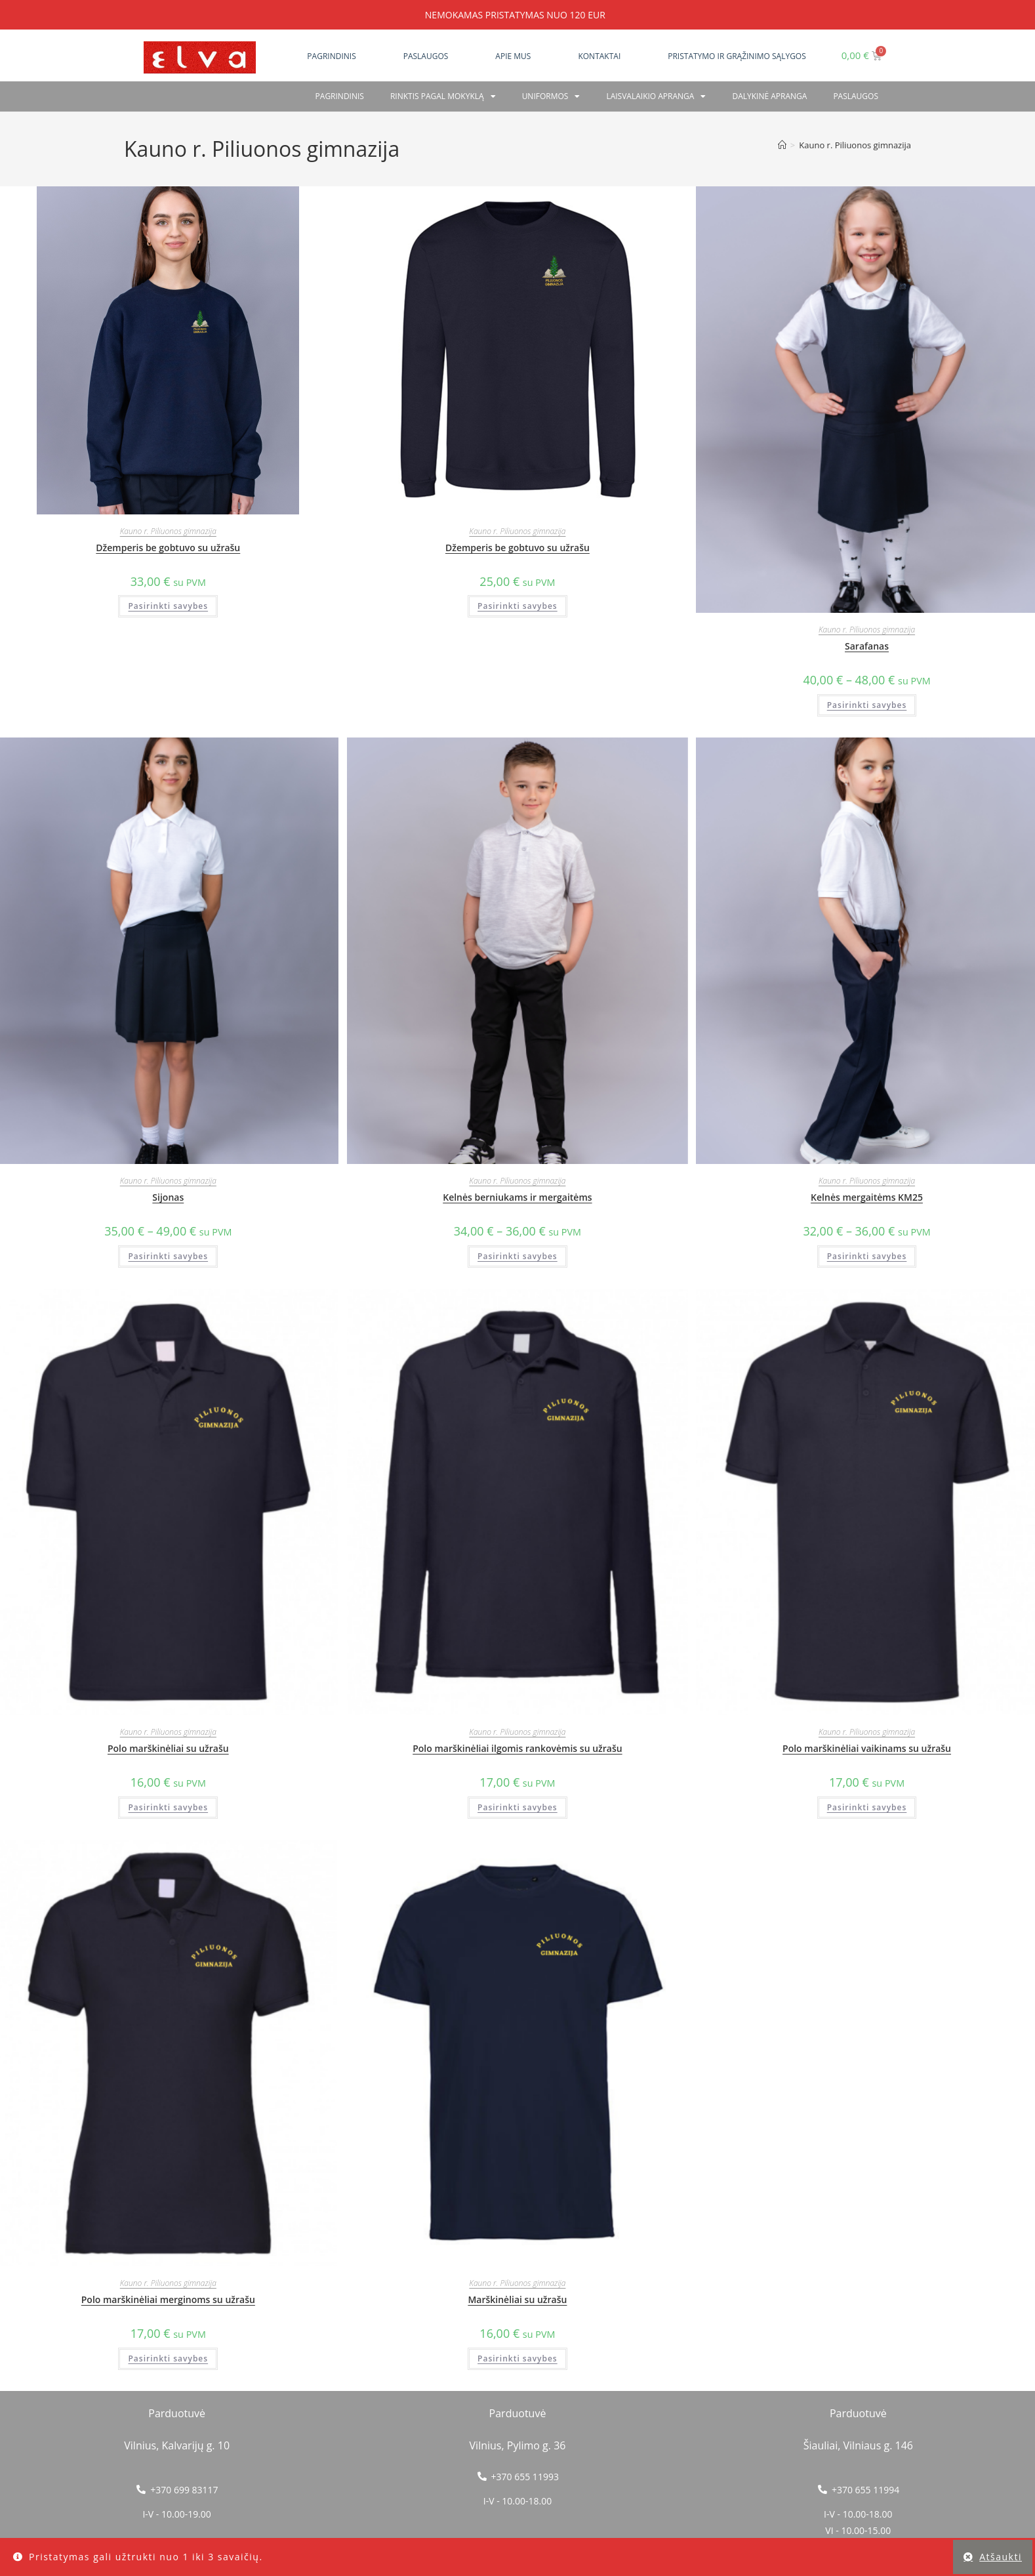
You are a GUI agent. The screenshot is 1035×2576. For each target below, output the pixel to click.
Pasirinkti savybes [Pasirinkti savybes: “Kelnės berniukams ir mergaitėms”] (517, 1256)
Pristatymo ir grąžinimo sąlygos (737, 56)
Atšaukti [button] (1000, 2556)
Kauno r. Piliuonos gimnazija (855, 145)
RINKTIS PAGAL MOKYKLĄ (443, 96)
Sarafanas (867, 646)
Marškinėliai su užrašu (517, 2299)
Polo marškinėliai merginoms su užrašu (168, 2299)
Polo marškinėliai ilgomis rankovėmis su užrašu (517, 1748)
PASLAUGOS (855, 96)
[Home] (782, 145)
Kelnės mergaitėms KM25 (867, 1197)
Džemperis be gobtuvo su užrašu (168, 547)
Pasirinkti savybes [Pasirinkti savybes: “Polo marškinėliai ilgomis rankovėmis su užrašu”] (517, 1807)
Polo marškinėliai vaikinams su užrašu (866, 1748)
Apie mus (513, 56)
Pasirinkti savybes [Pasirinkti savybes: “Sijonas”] (168, 1256)
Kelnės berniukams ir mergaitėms (517, 1197)
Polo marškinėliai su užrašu (168, 1748)
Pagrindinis (331, 56)
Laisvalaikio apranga (656, 96)
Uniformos (551, 96)
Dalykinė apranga (769, 96)
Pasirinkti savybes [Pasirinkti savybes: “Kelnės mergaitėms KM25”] (867, 1256)
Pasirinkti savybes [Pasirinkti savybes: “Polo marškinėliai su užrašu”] (168, 1807)
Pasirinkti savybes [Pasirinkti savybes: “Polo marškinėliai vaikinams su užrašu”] (867, 1807)
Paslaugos (426, 56)
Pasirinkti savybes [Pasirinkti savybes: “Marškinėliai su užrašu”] (517, 2358)
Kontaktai (599, 56)
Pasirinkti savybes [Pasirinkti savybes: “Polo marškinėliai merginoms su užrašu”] (168, 2358)
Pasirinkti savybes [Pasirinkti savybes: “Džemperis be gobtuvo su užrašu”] (168, 606)
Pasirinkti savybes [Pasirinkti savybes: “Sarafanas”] (867, 705)
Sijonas (168, 1197)
